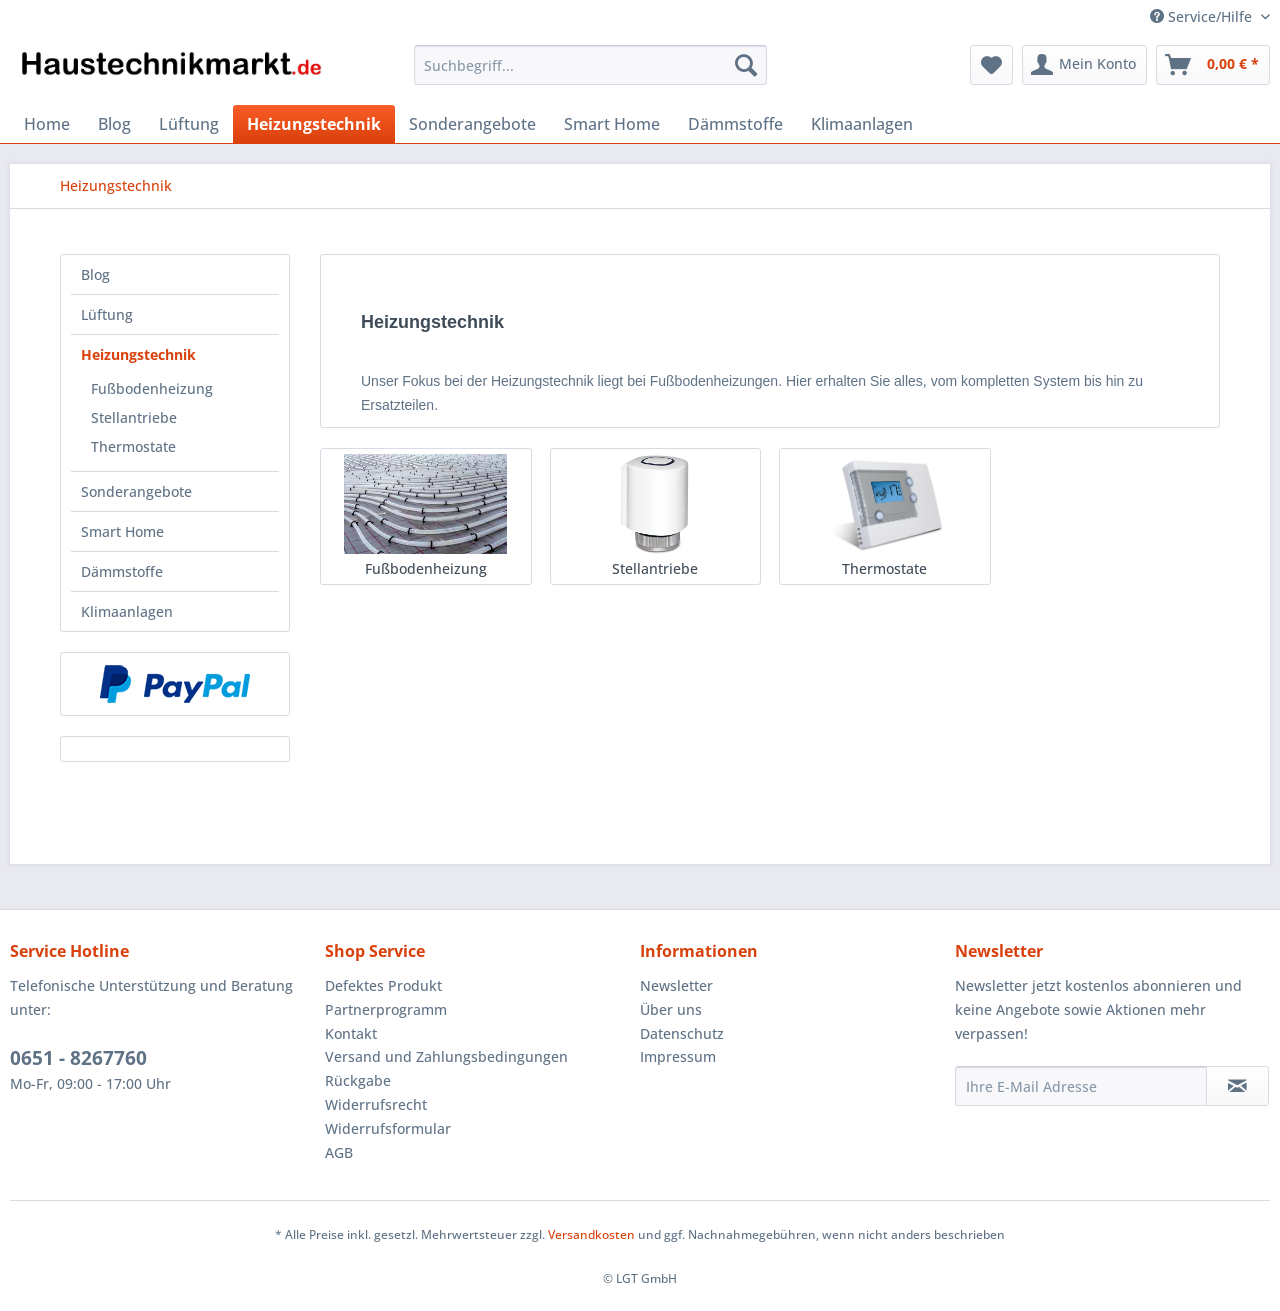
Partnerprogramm (386, 1009)
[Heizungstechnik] (314, 124)
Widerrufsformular (388, 1128)
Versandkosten (591, 1234)
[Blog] (114, 124)
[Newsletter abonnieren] (1237, 1086)
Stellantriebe (134, 417)
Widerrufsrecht (376, 1104)
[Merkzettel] (991, 65)
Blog (95, 274)
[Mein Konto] (1084, 65)
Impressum (678, 1056)
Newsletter (676, 985)
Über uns (671, 1009)
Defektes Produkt (383, 985)
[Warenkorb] (1213, 65)
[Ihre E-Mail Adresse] (1081, 1086)
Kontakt (351, 1033)
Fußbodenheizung (152, 388)
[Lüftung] (189, 124)
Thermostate (133, 446)
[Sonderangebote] (472, 124)
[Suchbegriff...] (590, 65)
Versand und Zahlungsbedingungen (446, 1056)
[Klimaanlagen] (862, 124)
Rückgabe (358, 1080)
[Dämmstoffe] (735, 124)
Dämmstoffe (122, 571)
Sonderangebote (136, 491)
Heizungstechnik (138, 354)
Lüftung (107, 314)
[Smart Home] (612, 124)
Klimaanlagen (127, 611)
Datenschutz (682, 1033)
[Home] (47, 124)
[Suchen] (746, 65)
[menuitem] (590, 74)
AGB (339, 1152)
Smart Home (122, 531)
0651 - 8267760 (78, 1058)
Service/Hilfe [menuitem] (1203, 16)
